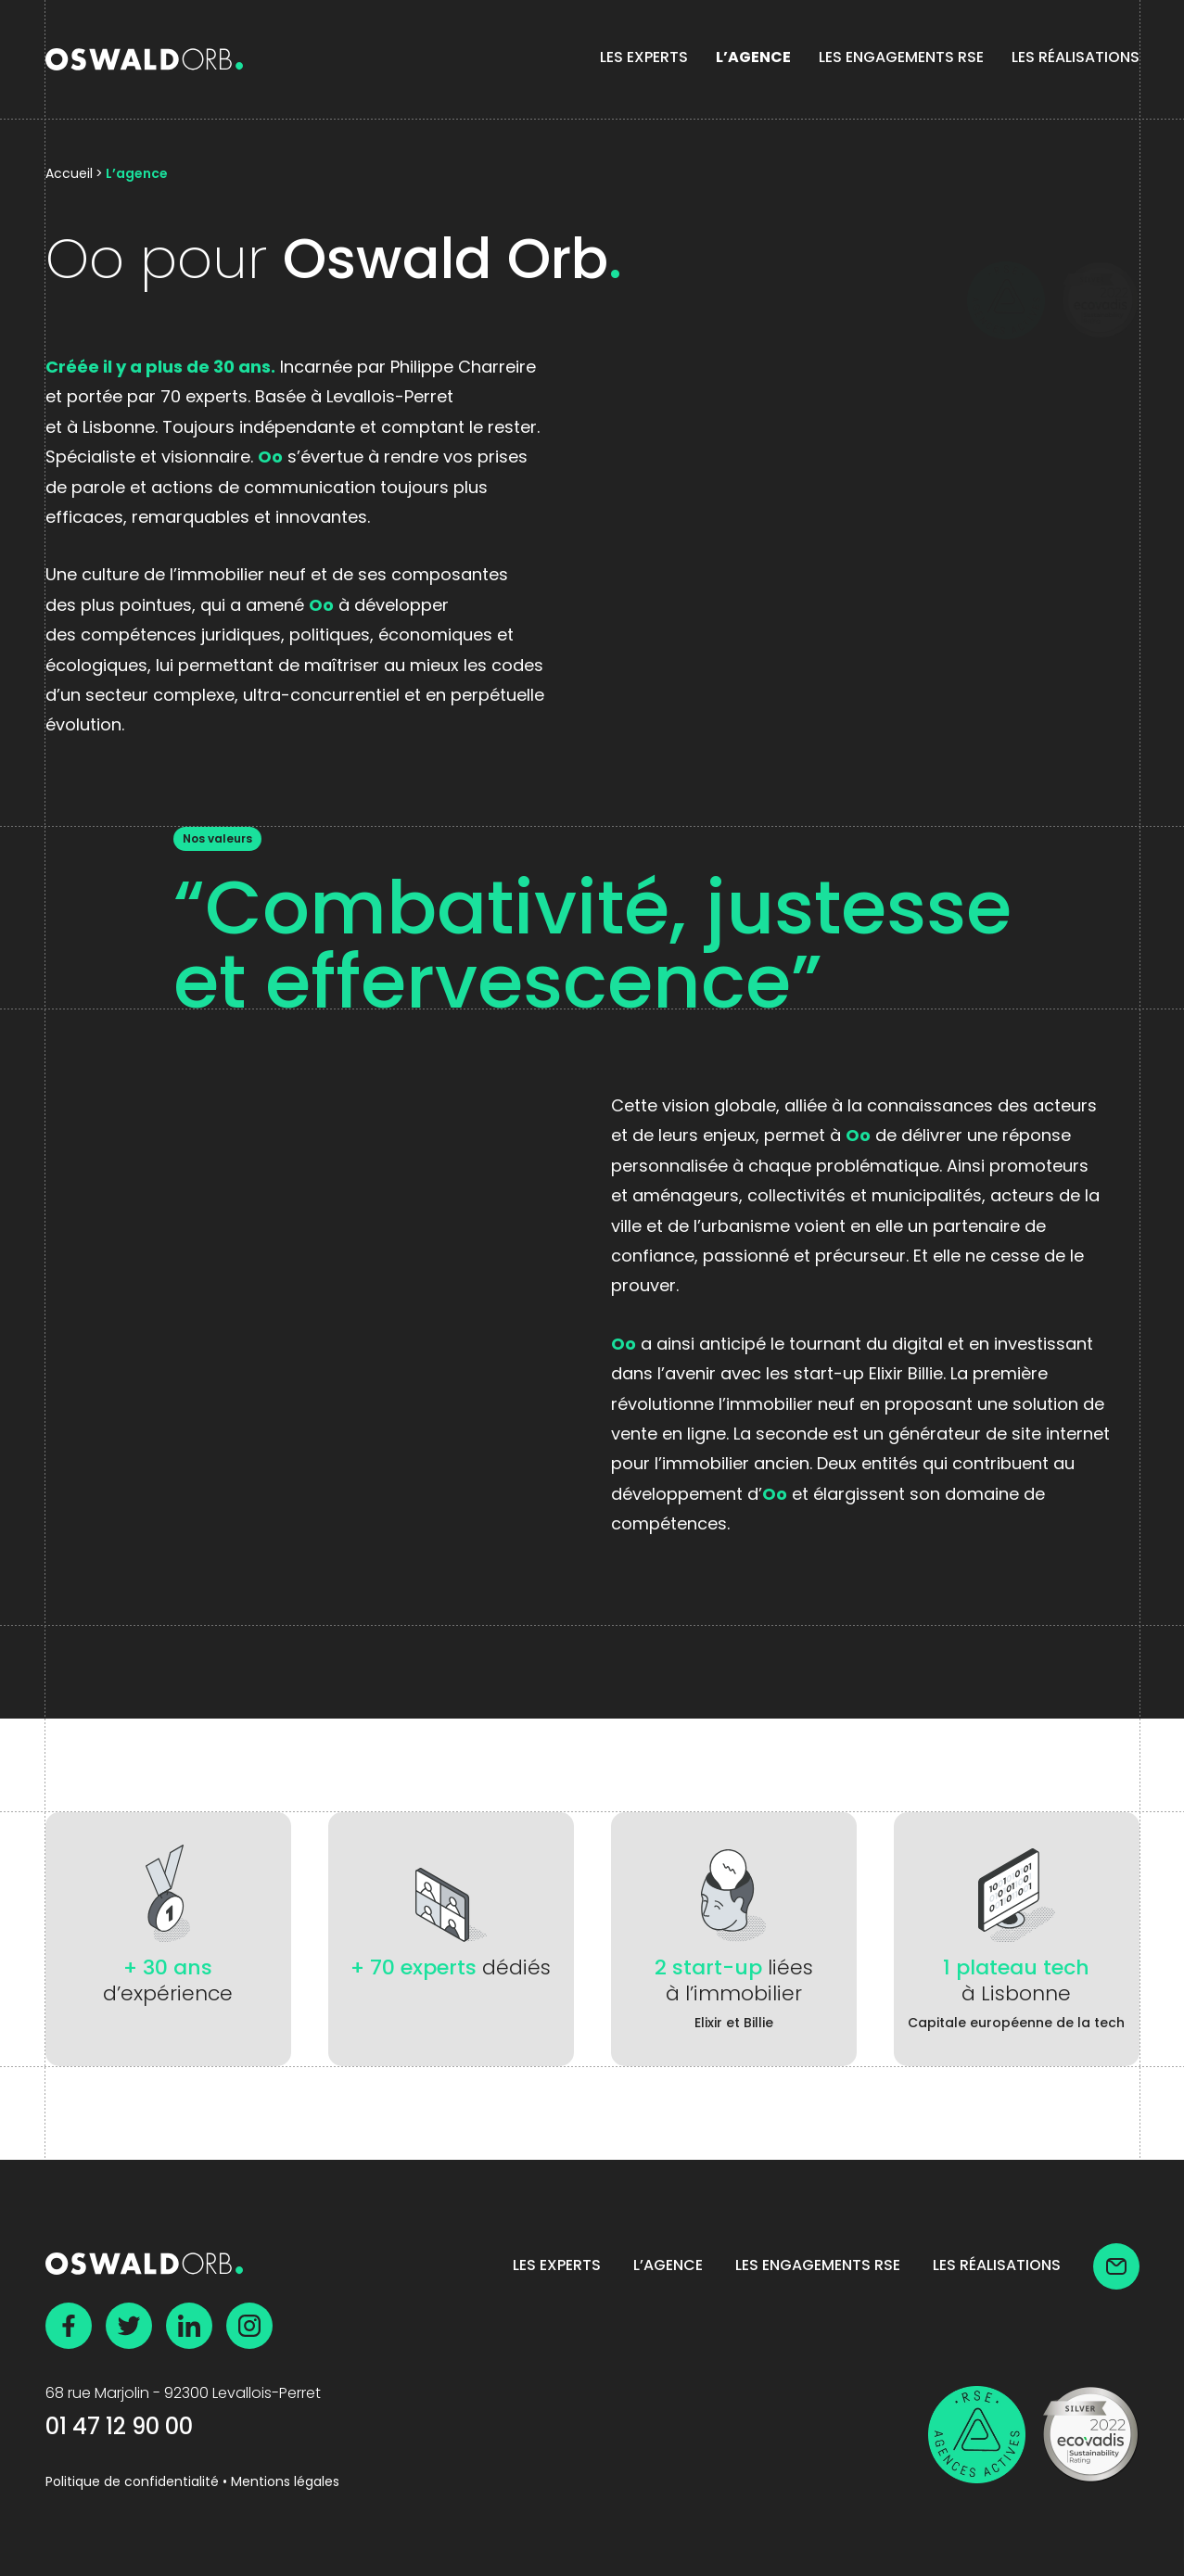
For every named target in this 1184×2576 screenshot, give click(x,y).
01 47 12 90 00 (119, 2428)
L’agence (753, 58)
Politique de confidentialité (132, 2483)
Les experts (644, 58)
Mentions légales (285, 2483)
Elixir (708, 2024)
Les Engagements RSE (901, 58)
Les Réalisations (1075, 58)
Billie (758, 2024)
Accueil (69, 174)
